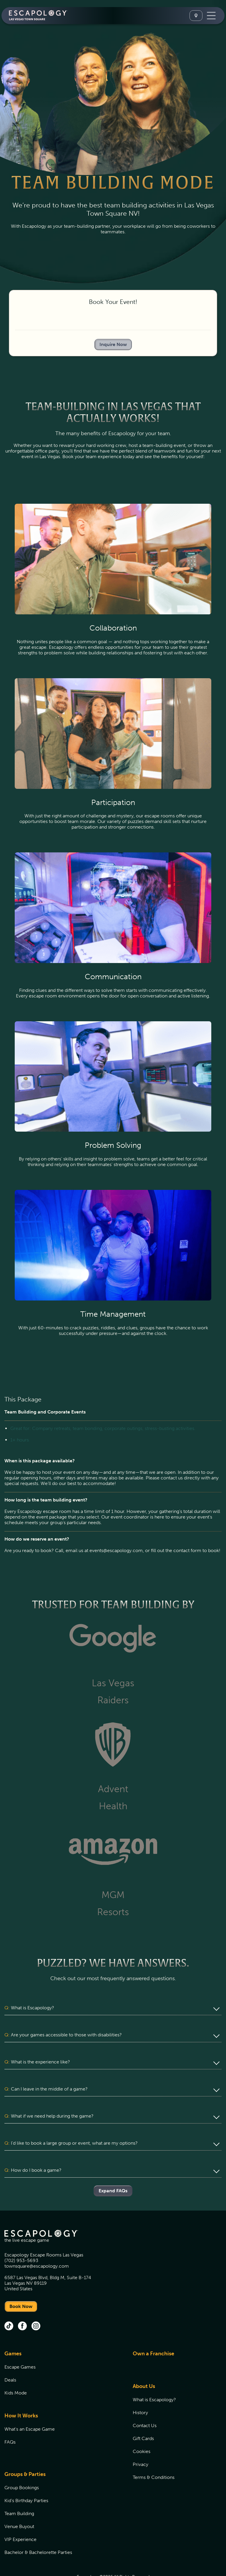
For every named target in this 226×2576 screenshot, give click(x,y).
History (140, 2390)
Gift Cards (143, 2416)
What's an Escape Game (29, 2406)
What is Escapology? (154, 2377)
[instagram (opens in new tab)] (35, 2304)
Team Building (19, 2491)
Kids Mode (15, 2370)
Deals (10, 2357)
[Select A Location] (196, 15)
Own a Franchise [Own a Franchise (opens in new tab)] (153, 2331)
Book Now (20, 2284)
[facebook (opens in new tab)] (22, 2304)
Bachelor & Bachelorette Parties (38, 2530)
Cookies (141, 2429)
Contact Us (145, 2403)
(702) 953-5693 (21, 2238)
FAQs (10, 2419)
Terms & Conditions (154, 2455)
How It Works (21, 2393)
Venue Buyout (19, 2504)
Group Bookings (21, 2465)
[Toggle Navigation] (211, 15)
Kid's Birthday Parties (26, 2478)
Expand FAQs (113, 2168)
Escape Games (20, 2344)
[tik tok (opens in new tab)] (8, 2304)
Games (12, 2331)
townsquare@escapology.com (36, 2243)
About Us (144, 2364)
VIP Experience (20, 2517)
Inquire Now (113, 344)
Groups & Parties (25, 2452)
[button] (113, 2007)
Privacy (140, 2442)
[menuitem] (61, 2354)
